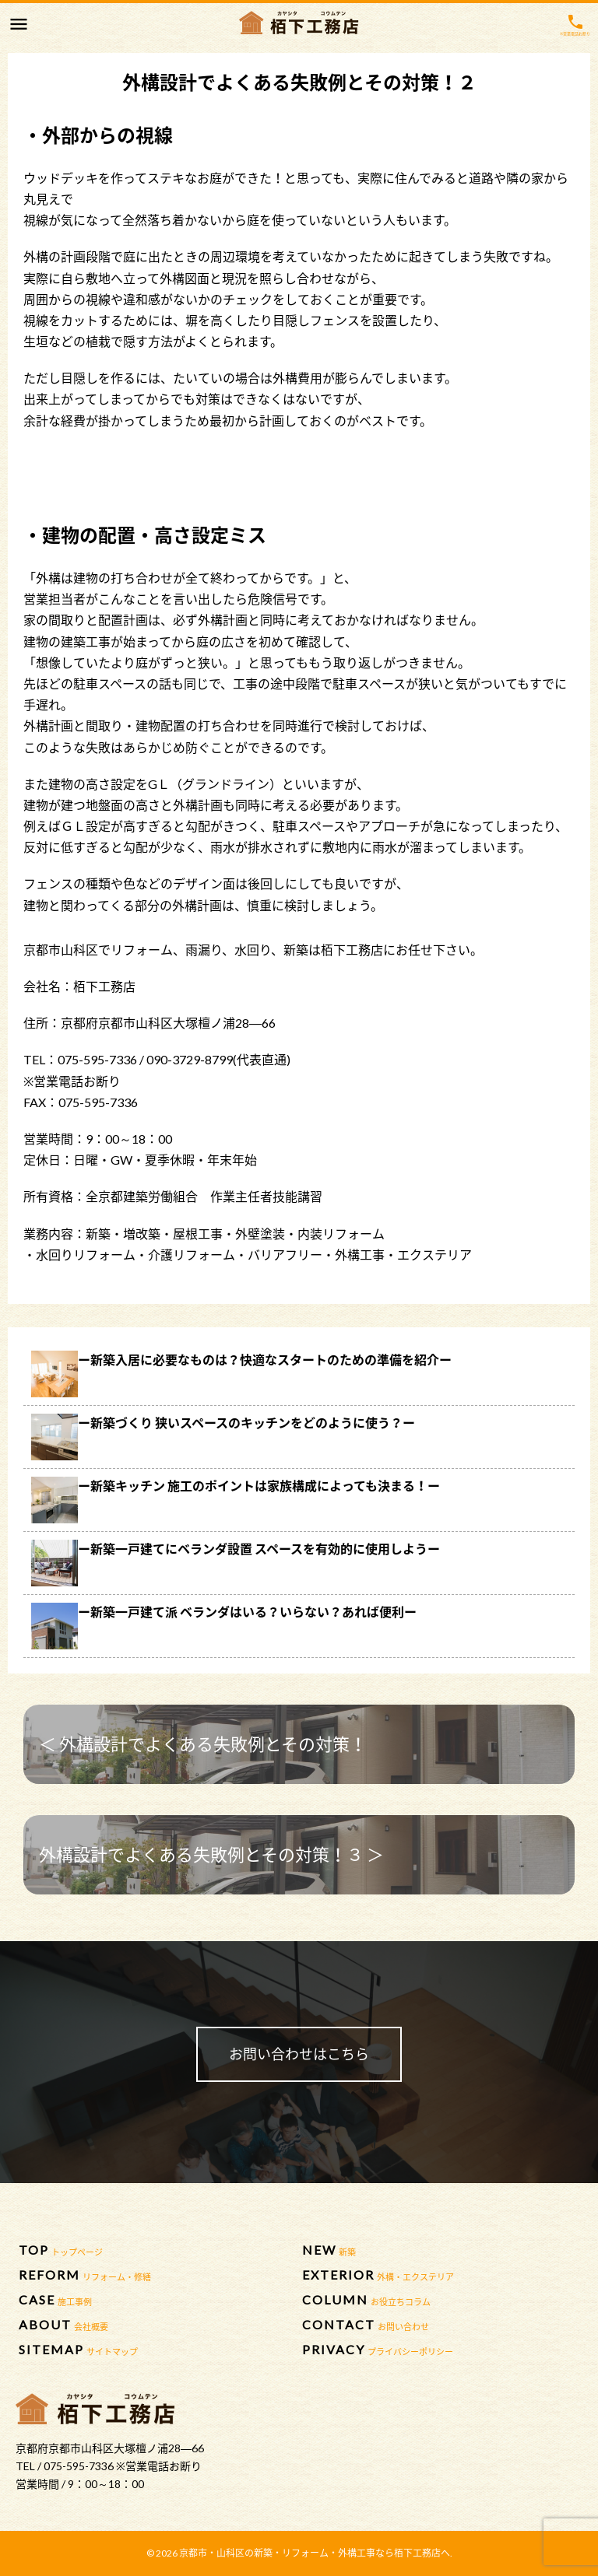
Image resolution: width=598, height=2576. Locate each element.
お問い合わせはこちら (299, 2054)
